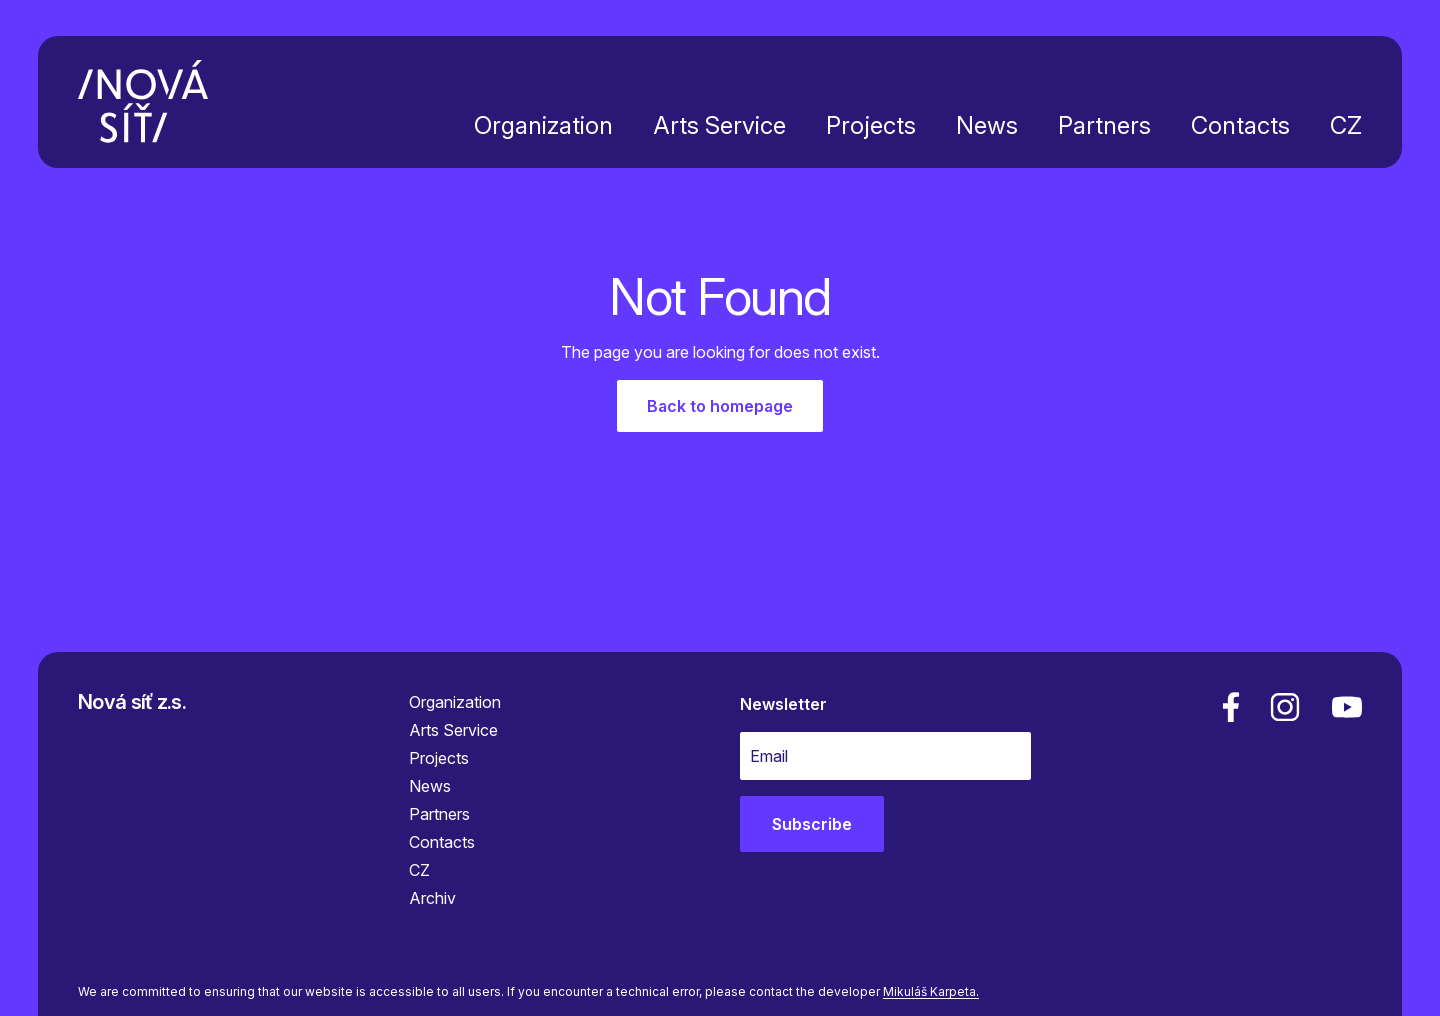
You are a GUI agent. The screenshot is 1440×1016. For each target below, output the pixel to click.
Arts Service (719, 125)
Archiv (432, 898)
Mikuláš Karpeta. (931, 991)
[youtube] (1343, 707)
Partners (1104, 125)
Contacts (1240, 125)
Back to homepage (720, 406)
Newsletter (783, 704)
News (987, 125)
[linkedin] (1285, 707)
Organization (543, 125)
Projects (871, 125)
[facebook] (1231, 707)
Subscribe (812, 824)
